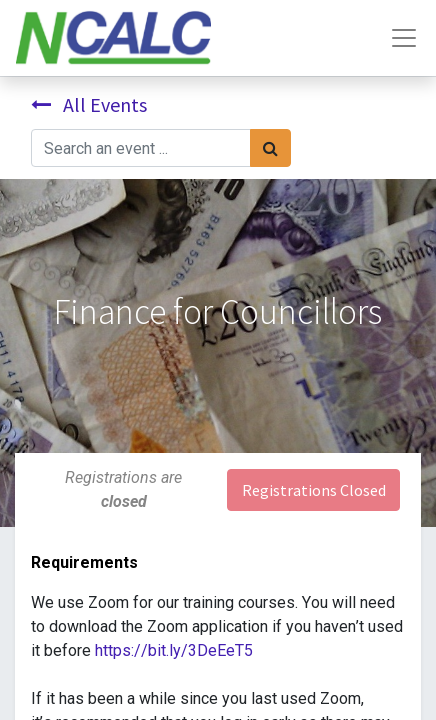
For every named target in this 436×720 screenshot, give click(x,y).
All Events (89, 104)
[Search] (270, 148)
